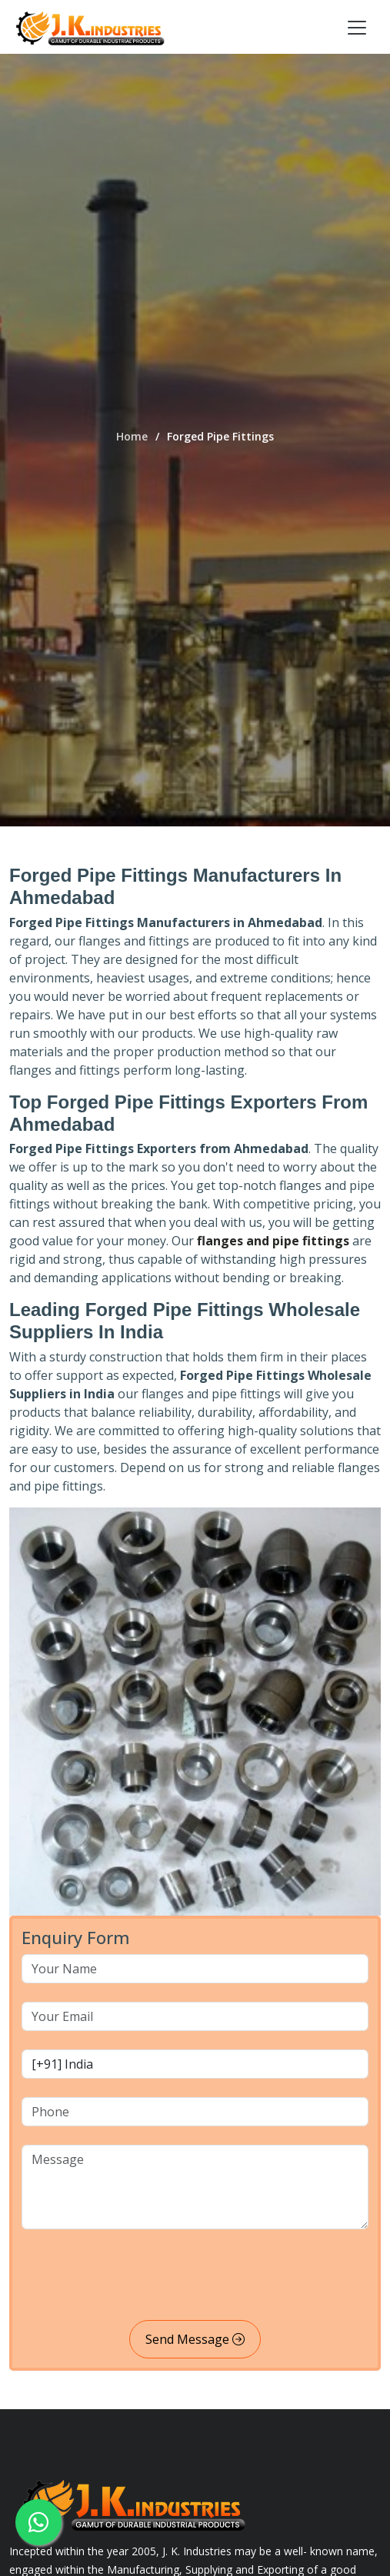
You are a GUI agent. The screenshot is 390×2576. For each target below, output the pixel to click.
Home (132, 436)
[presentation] (138, 2278)
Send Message (195, 2339)
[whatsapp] (38, 2522)
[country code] (195, 2064)
